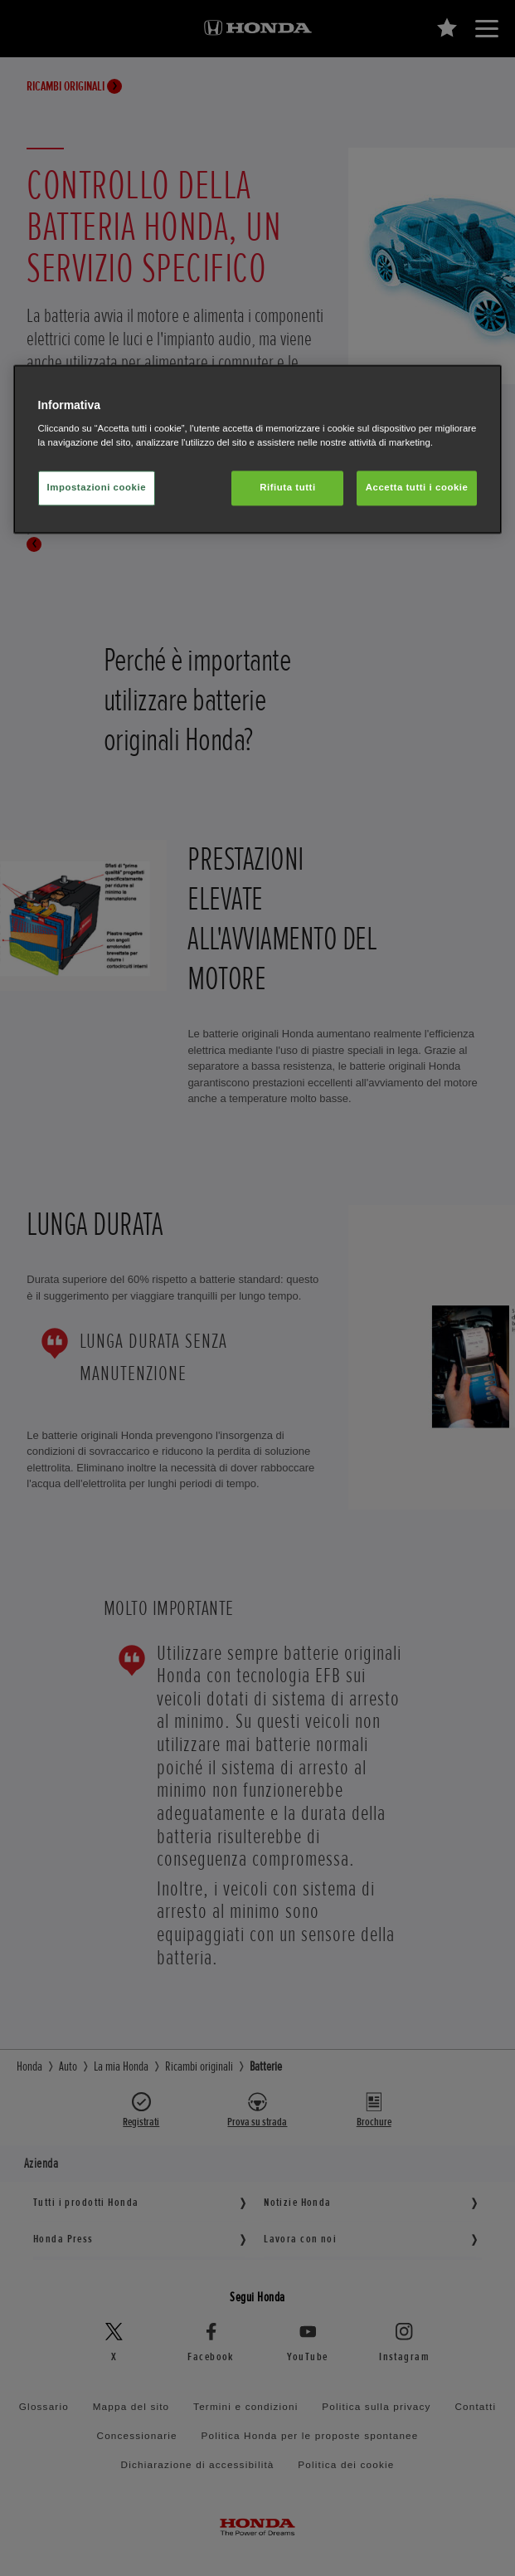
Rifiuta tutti (287, 488)
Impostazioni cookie (97, 488)
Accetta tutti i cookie (417, 488)
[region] (258, 449)
